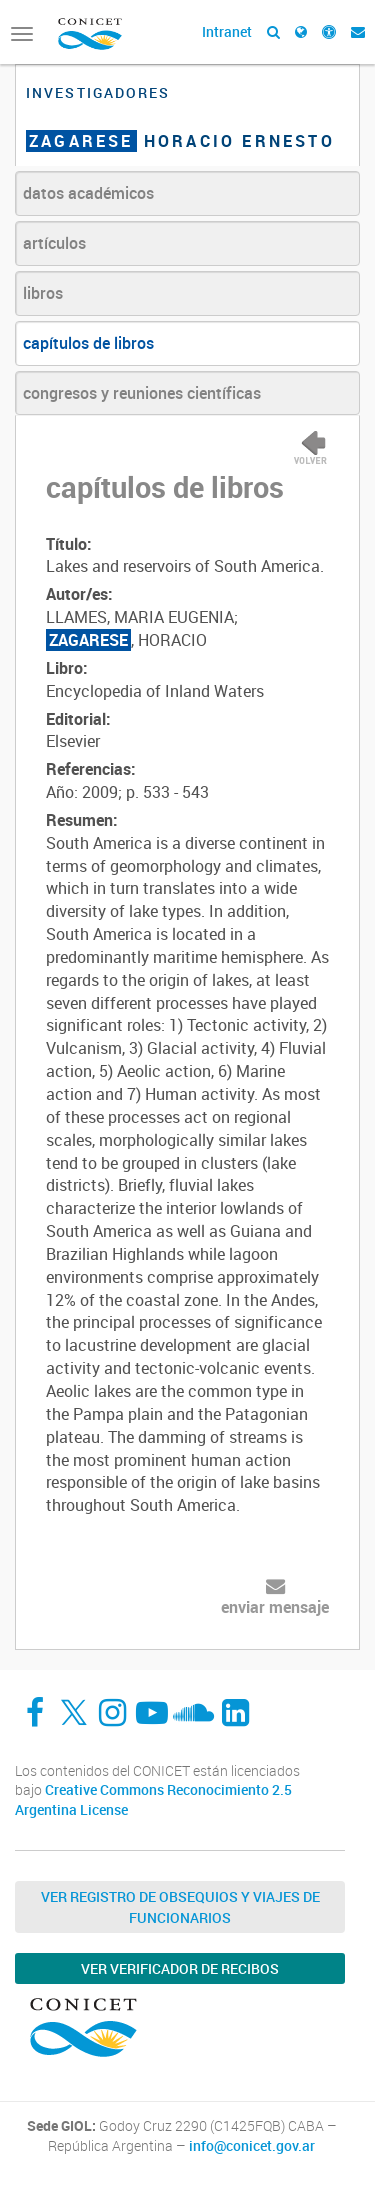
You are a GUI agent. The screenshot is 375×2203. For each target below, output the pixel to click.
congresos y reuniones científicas (142, 393)
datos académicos (88, 193)
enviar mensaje (275, 1607)
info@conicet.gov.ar (252, 2146)
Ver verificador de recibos (180, 1968)
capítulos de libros (88, 343)
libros (43, 293)
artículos (54, 243)
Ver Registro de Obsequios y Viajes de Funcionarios (180, 1907)
